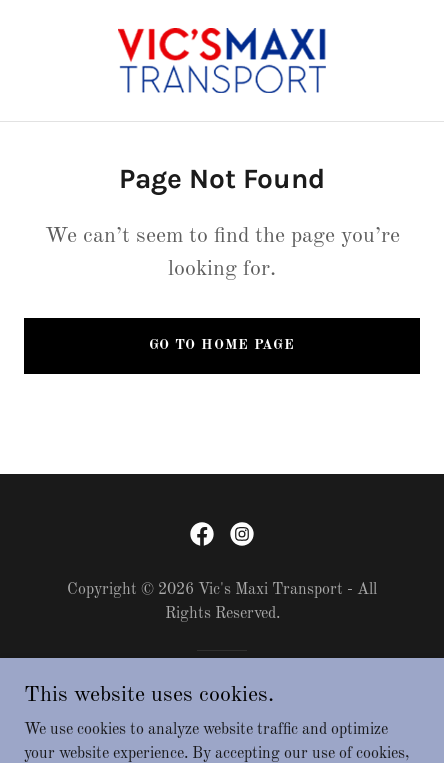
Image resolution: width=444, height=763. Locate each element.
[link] (222, 60)
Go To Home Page (222, 345)
